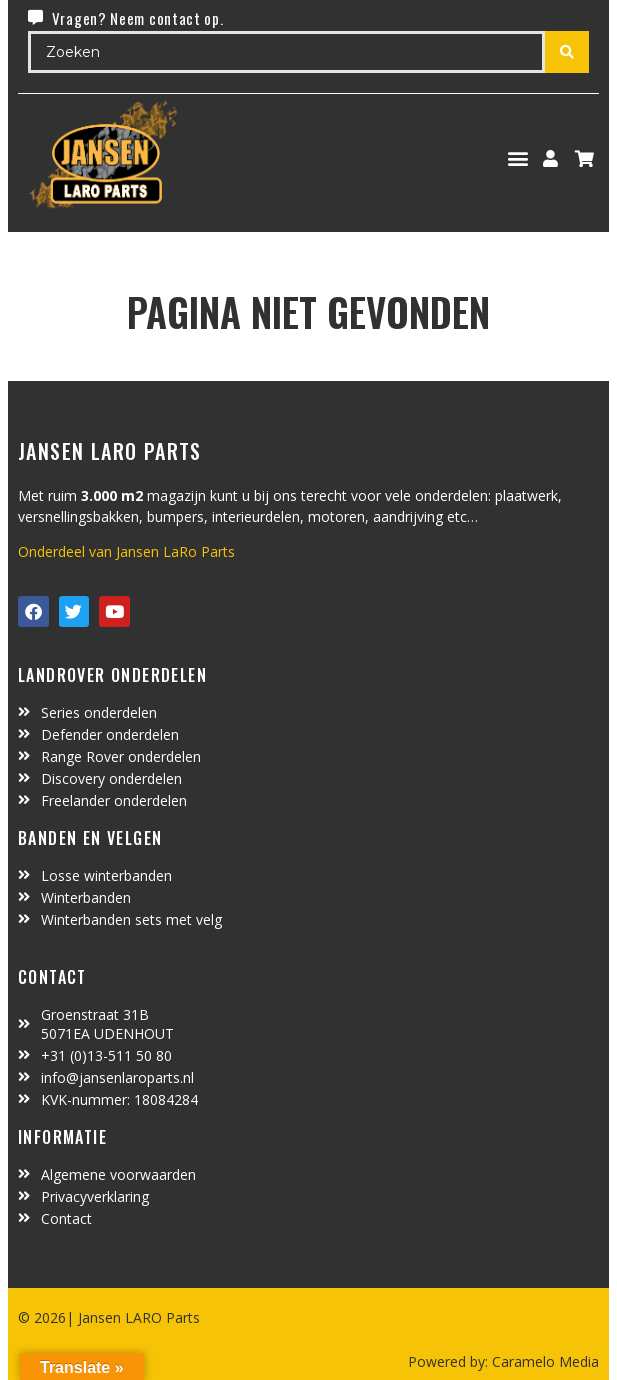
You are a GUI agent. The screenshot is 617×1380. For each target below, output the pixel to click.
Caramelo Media (543, 1361)
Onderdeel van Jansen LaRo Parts (126, 551)
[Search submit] (567, 52)
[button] (518, 158)
